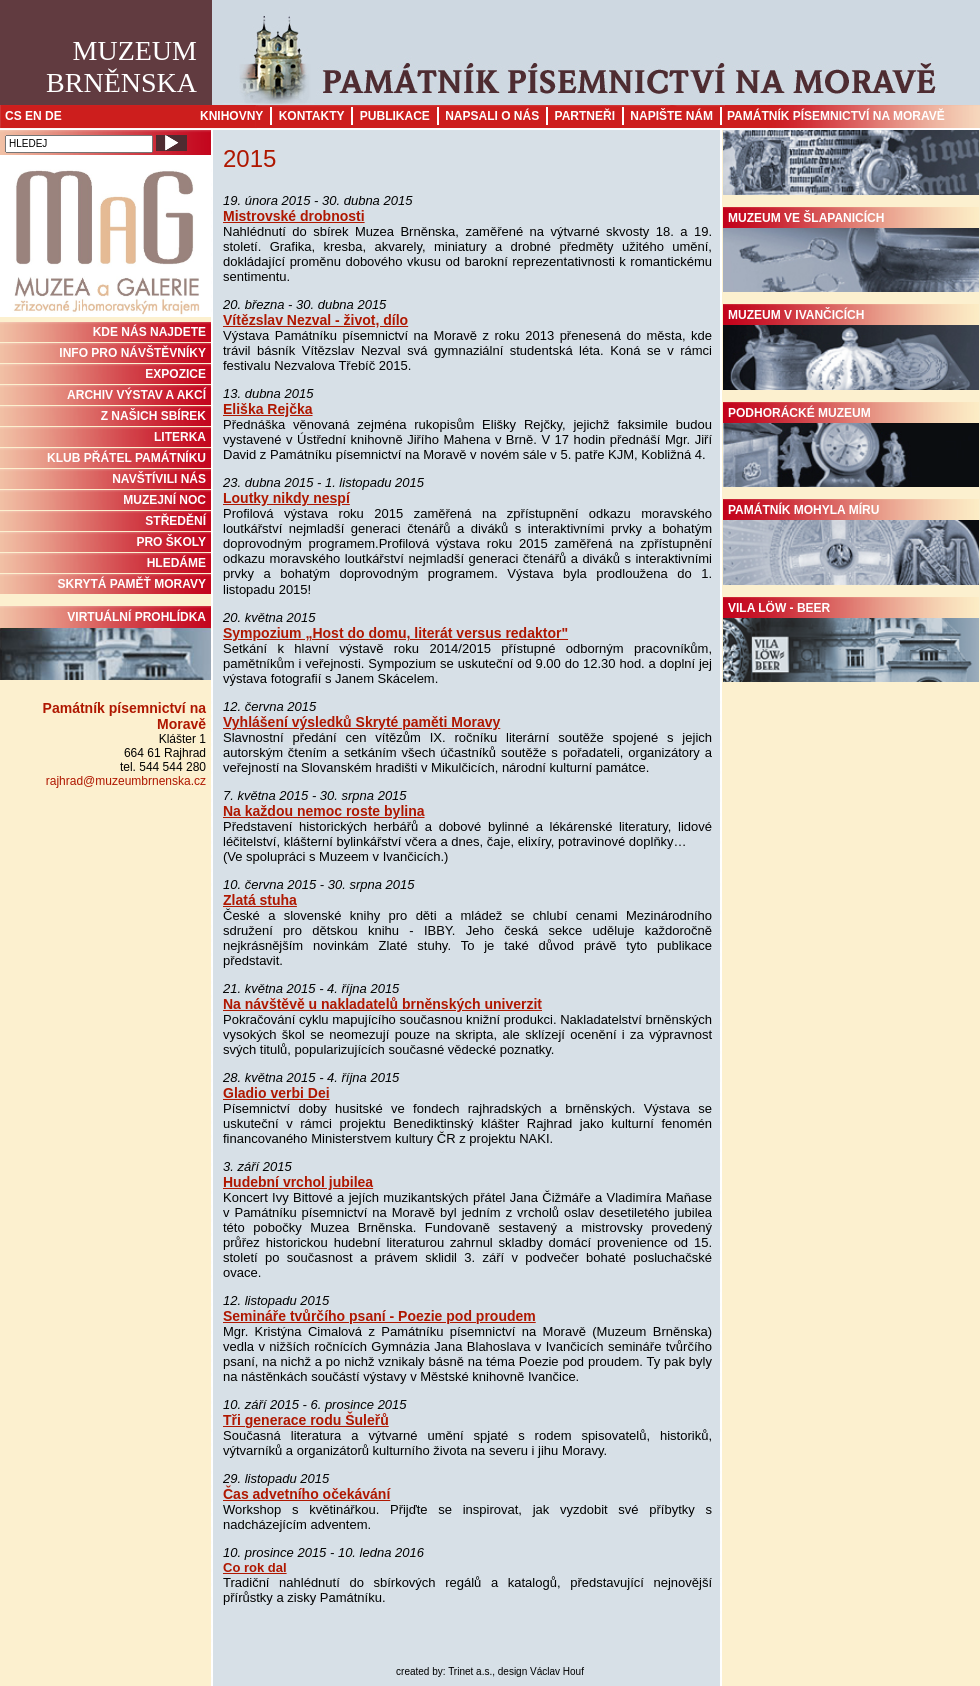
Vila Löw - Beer (851, 642)
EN (33, 116)
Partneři (585, 116)
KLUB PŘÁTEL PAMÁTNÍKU (126, 458)
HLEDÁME (176, 563)
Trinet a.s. (470, 1671)
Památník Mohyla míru (851, 544)
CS (13, 116)
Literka (180, 437)
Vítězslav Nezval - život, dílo (315, 320)
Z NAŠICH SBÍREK (153, 416)
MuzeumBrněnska (121, 66)
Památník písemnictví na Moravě (836, 116)
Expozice (175, 374)
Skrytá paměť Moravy (132, 584)
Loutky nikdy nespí (286, 498)
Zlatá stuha (260, 900)
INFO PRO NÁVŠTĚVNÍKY (132, 353)
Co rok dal (255, 1567)
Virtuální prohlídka (105, 645)
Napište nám (671, 116)
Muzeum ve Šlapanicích (851, 252)
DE (53, 116)
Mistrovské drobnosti (294, 216)
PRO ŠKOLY (171, 542)
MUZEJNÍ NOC (164, 500)
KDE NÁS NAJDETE (149, 332)
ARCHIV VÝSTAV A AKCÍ (136, 395)
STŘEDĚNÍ (175, 521)
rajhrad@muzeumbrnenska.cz (126, 781)
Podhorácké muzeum (851, 447)
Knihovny (231, 116)
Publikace (395, 116)
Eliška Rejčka (268, 409)
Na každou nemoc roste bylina (324, 811)
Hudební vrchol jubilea (298, 1182)
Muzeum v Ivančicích (851, 349)
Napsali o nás (492, 116)
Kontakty (312, 116)
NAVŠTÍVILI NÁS (159, 479)
